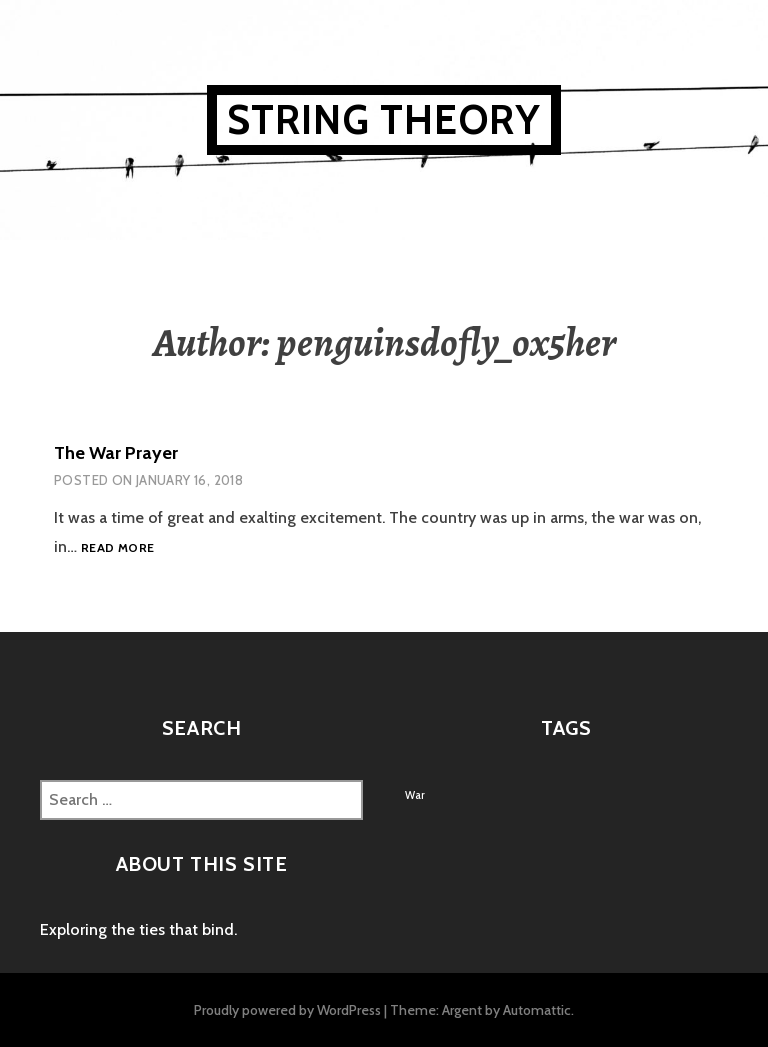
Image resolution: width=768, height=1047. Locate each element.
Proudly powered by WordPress (287, 1010)
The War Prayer (116, 453)
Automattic (537, 1010)
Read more (117, 548)
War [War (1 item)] (415, 795)
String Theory (384, 119)
